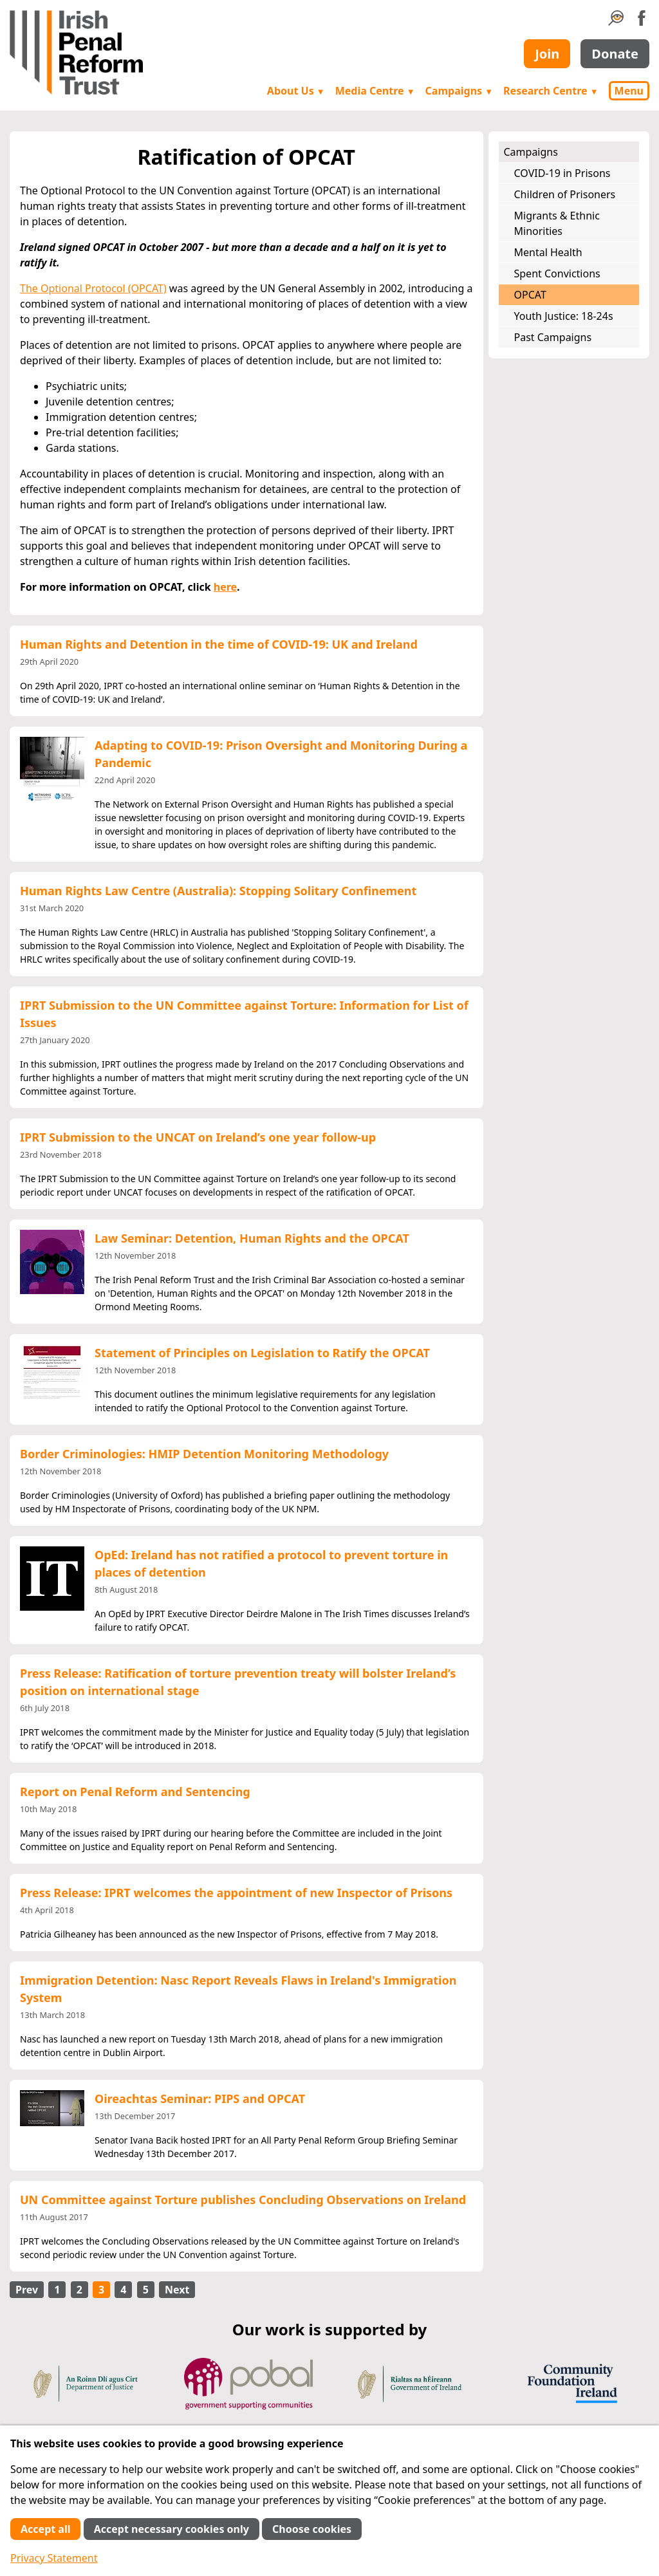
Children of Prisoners (565, 194)
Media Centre (375, 91)
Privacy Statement (54, 2558)
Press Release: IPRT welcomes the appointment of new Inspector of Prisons (236, 1892)
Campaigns (459, 91)
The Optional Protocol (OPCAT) (93, 288)
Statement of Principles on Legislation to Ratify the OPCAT (262, 1352)
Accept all (45, 2529)
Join (547, 53)
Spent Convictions (557, 273)
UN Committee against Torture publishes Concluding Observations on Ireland (243, 2199)
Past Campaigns (553, 337)
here (225, 587)
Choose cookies (311, 2529)
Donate (614, 53)
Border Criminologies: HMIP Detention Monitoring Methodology (204, 1453)
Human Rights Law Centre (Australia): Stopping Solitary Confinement (218, 890)
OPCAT (530, 295)
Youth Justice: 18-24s (563, 316)
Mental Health (548, 252)
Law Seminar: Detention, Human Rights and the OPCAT (252, 1238)
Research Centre (550, 91)
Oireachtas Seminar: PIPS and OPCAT (200, 2098)
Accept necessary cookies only (171, 2529)
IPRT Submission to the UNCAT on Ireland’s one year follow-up (198, 1137)
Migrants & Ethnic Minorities (557, 223)
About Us (296, 91)
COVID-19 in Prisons (562, 173)
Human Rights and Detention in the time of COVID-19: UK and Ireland (219, 644)
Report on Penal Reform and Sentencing (135, 1791)
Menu (629, 91)
